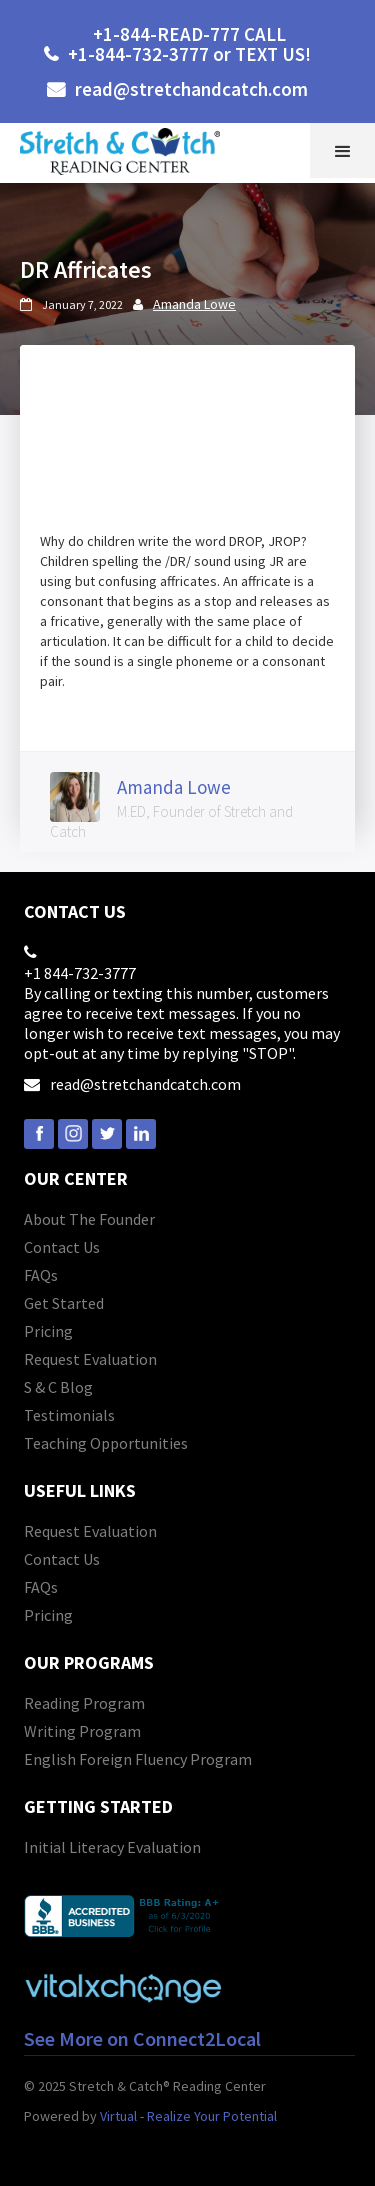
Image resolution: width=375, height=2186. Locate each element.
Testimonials (69, 1415)
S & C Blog (58, 1387)
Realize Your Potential (212, 2116)
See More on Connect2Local (142, 2039)
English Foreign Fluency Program (138, 1759)
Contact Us (62, 1247)
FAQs (41, 1275)
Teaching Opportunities (106, 1443)
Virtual (118, 2116)
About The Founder (89, 1219)
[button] (342, 150)
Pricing (48, 1331)
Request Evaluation (90, 1359)
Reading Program (84, 1703)
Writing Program (82, 1731)
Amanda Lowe (194, 304)
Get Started (64, 1303)
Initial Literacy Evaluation (112, 1847)
